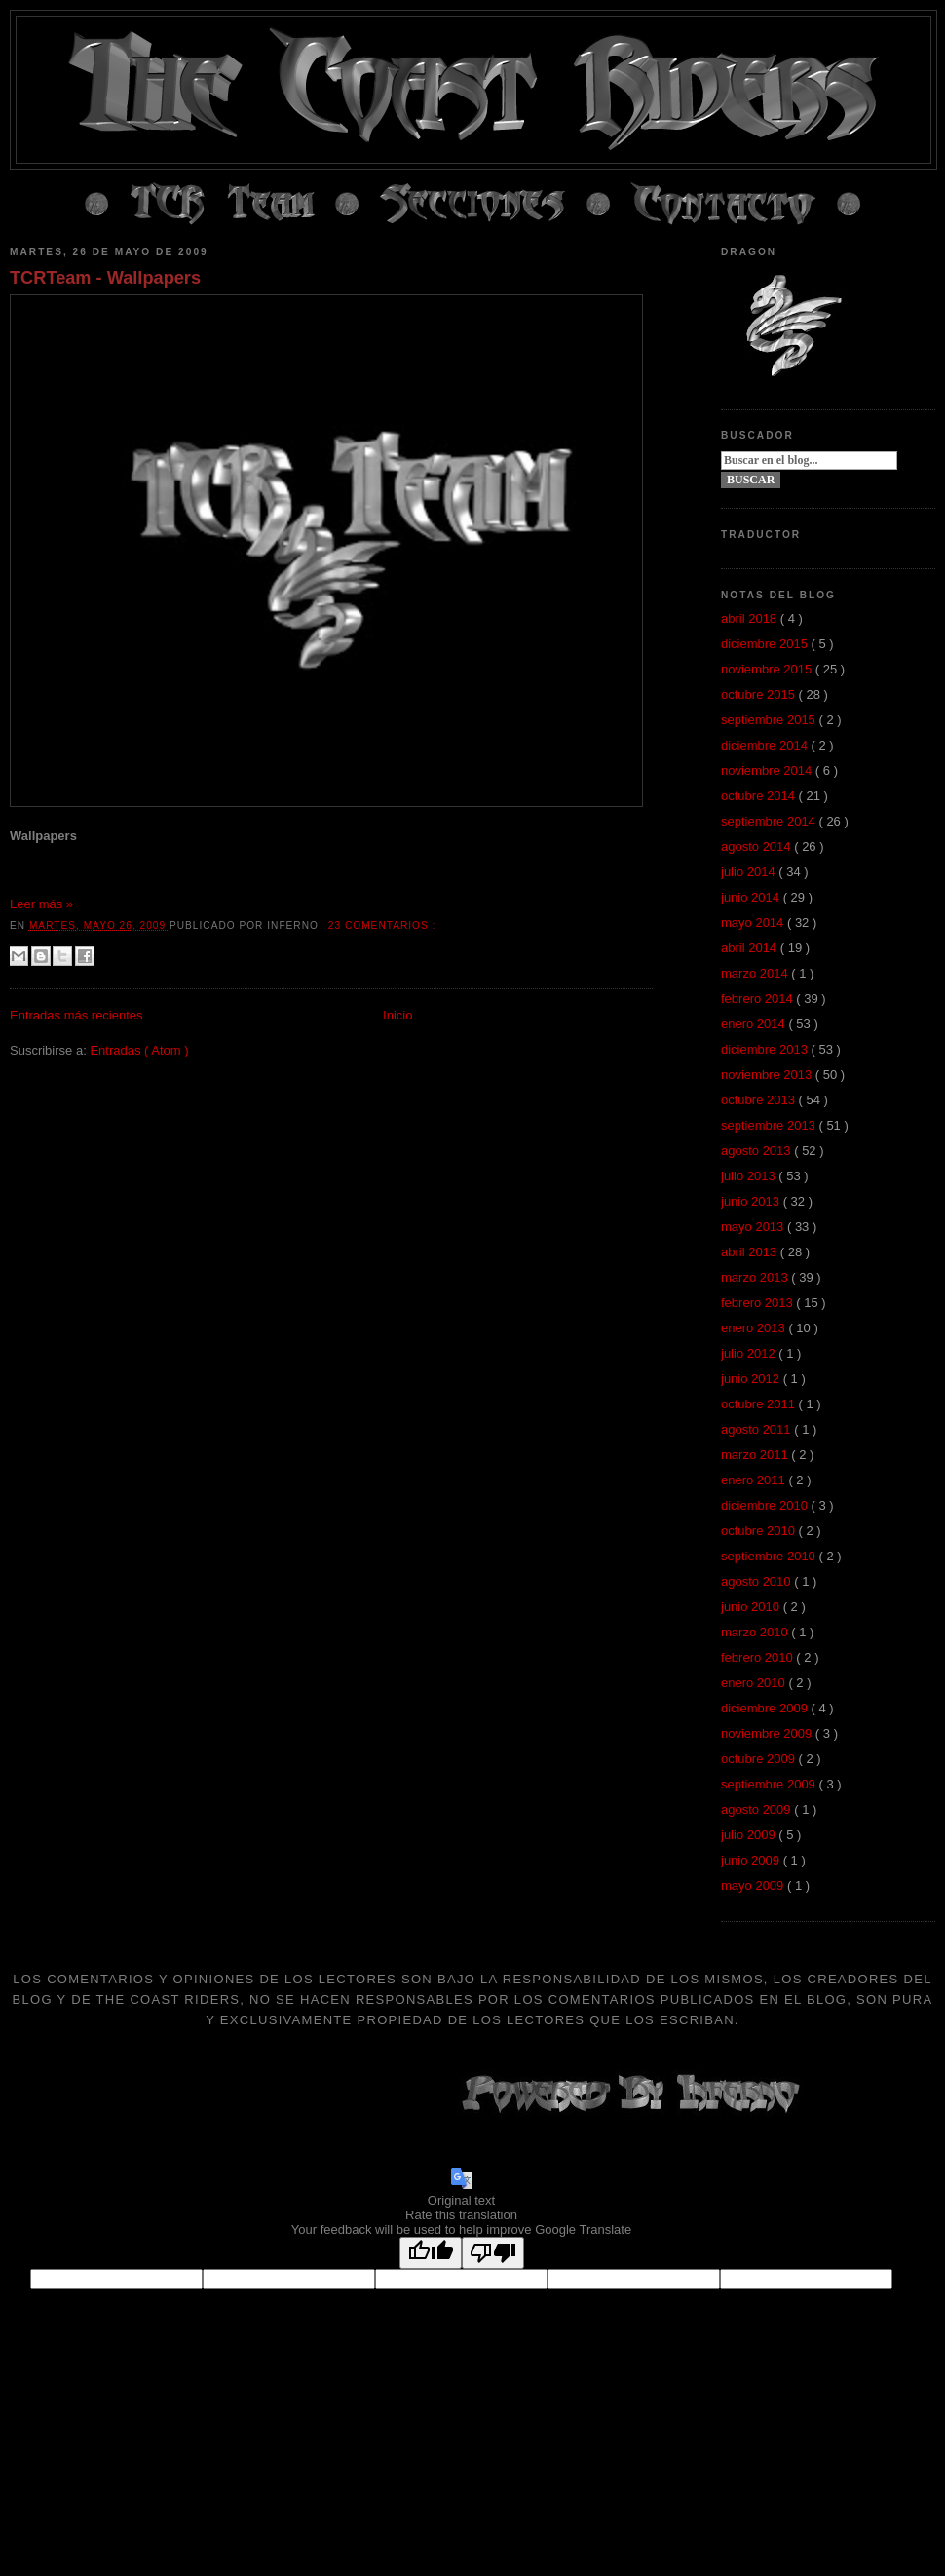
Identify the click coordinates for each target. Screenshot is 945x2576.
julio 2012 (749, 1353)
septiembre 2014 (769, 821)
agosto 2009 (757, 1809)
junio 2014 (752, 897)
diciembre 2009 (766, 1708)
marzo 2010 (756, 1632)
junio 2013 (752, 1201)
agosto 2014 (757, 846)
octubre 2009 (760, 1758)
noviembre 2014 (768, 770)
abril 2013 (750, 1252)
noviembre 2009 (768, 1733)
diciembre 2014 (766, 745)
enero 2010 (754, 1682)
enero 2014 (754, 1024)
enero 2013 (754, 1328)
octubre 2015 (760, 694)
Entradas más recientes (76, 1015)
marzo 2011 (756, 1454)
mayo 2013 (754, 1226)
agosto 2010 (757, 1581)
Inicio (397, 1015)
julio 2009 (749, 1834)
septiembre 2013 (769, 1125)
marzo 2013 (756, 1277)
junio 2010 (752, 1606)
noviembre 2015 (768, 669)
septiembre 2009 (769, 1784)
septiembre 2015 (769, 719)
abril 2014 (750, 948)
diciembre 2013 (766, 1049)
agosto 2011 (757, 1429)
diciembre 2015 (766, 643)
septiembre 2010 (769, 1556)
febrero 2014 (758, 998)
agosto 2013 (757, 1150)
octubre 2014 (760, 795)
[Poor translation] (493, 2253)
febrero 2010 (758, 1657)
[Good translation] (430, 2253)
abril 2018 (750, 618)
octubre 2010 (760, 1530)
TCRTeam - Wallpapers (105, 278)
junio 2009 (752, 1860)
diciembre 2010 (766, 1505)
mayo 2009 (754, 1885)
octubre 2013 (760, 1100)
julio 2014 (749, 872)
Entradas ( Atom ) (139, 1050)
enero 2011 (754, 1480)
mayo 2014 (754, 922)
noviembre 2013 (768, 1074)
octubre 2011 (760, 1404)
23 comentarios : (382, 925)
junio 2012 (752, 1378)
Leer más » (41, 904)
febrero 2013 (758, 1302)
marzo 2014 (756, 973)
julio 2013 (749, 1176)
